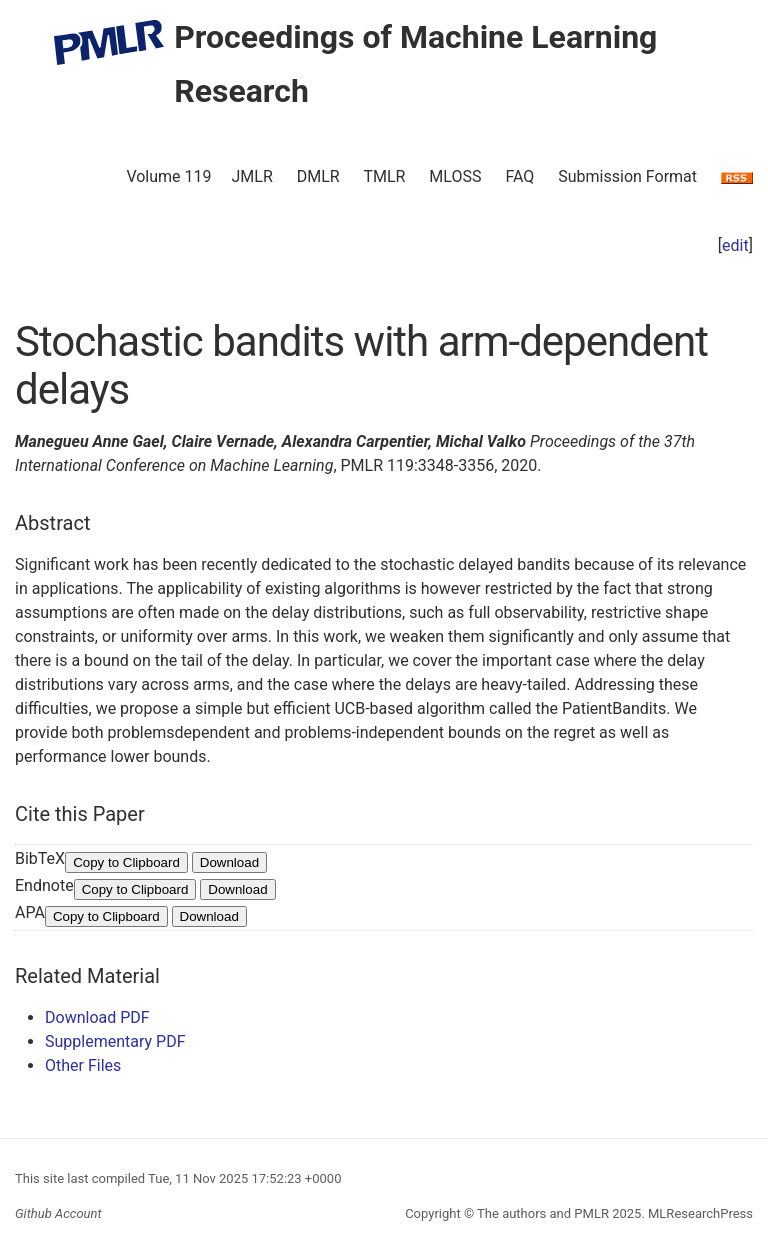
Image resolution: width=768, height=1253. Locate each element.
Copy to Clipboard (126, 862)
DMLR (318, 176)
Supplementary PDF (115, 1041)
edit (735, 245)
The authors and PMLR (543, 1213)
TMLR (384, 176)
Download (229, 862)
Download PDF (97, 1017)
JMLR (252, 176)
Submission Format (627, 176)
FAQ (519, 176)
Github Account (58, 1213)
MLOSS (455, 176)
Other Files (83, 1065)
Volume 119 (168, 176)
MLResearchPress (699, 1213)
